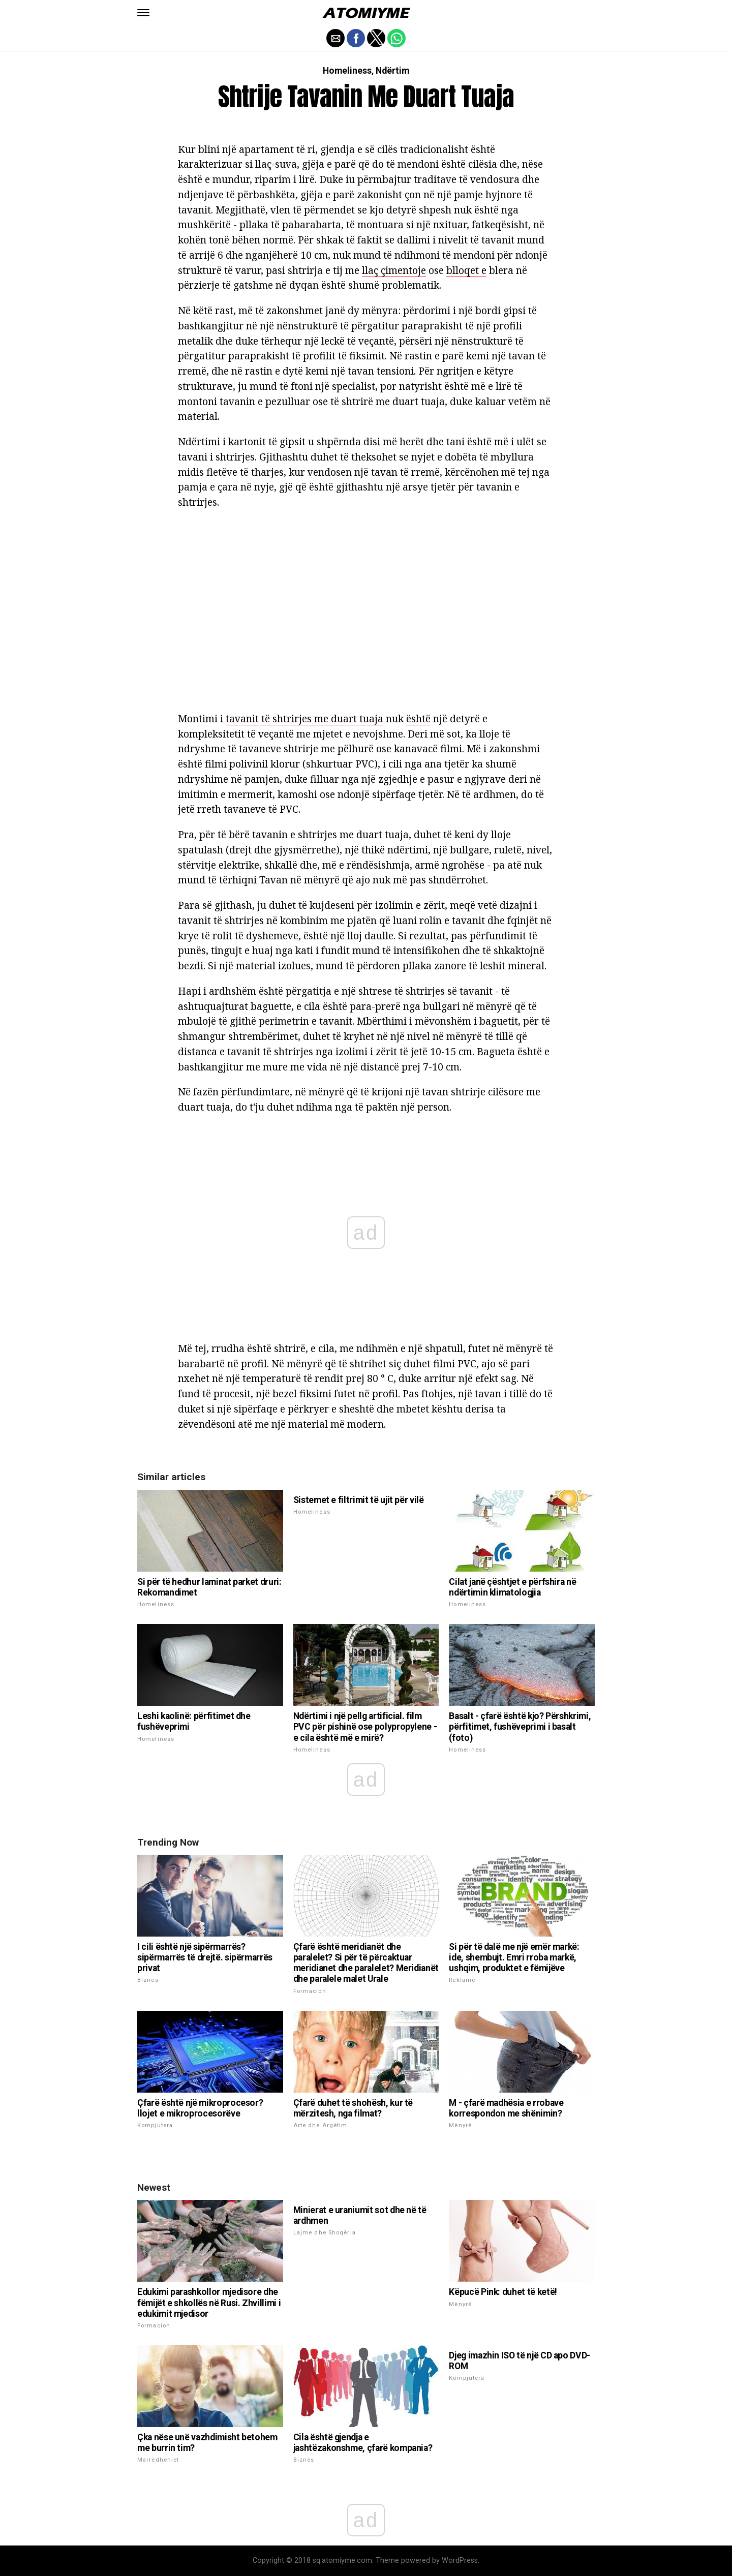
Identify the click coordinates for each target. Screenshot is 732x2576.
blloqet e (466, 270)
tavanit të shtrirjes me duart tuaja (304, 718)
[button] (143, 12)
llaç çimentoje (394, 270)
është (418, 718)
